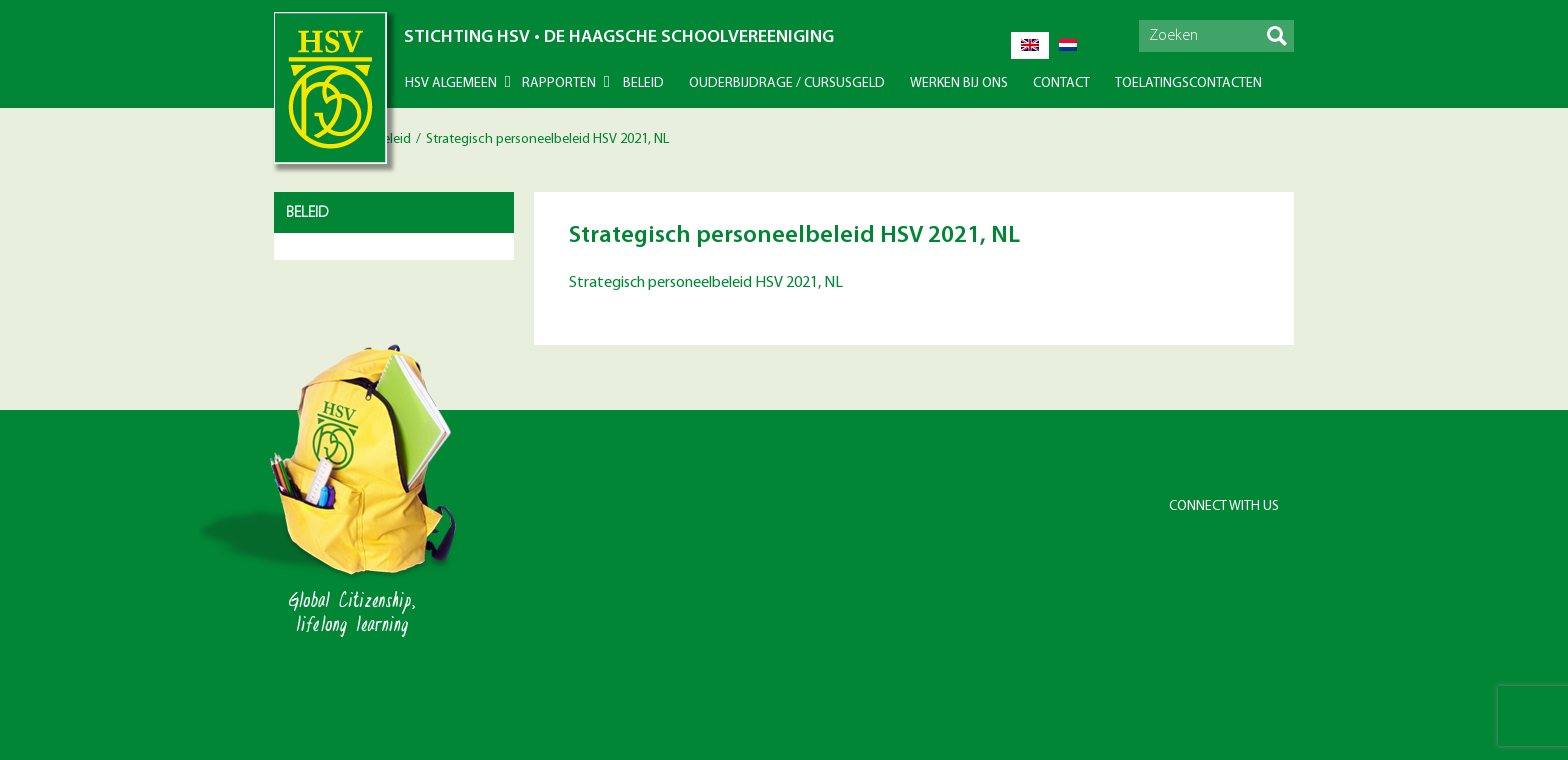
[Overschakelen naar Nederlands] (1068, 45)
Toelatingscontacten (1188, 83)
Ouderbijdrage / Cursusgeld (787, 83)
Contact (1061, 83)
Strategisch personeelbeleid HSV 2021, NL (706, 283)
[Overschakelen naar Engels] (1030, 45)
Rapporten (559, 83)
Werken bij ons (959, 83)
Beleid (643, 83)
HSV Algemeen (451, 83)
